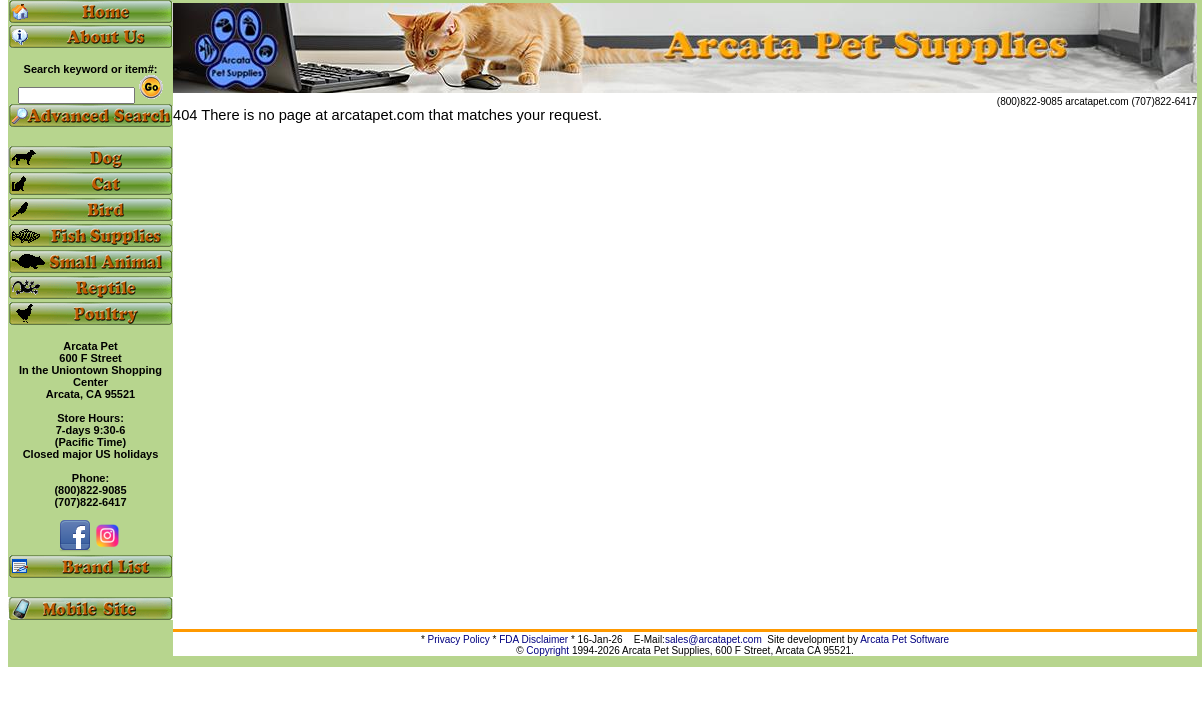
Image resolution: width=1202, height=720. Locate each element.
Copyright (547, 650)
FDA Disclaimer (533, 639)
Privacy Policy (459, 639)
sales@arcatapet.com (713, 639)
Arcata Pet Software (904, 639)
